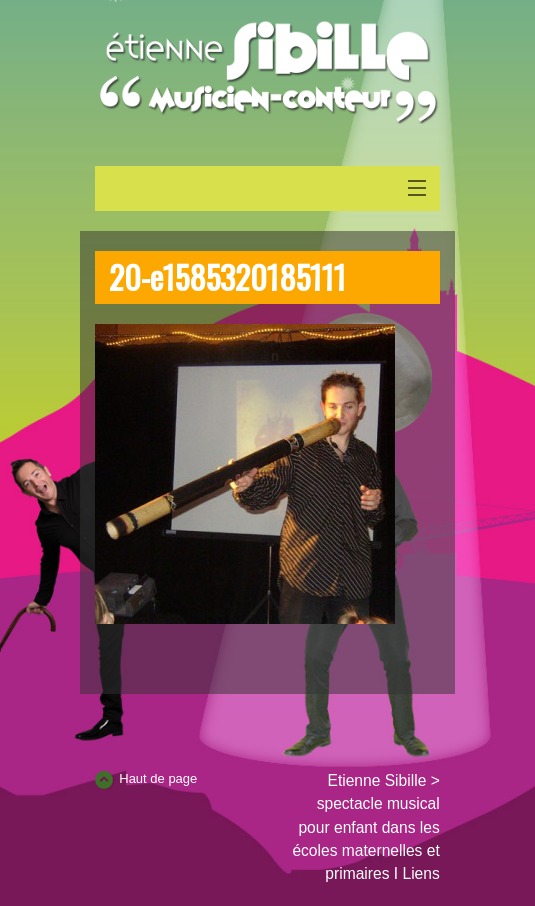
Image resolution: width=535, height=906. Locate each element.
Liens (420, 873)
